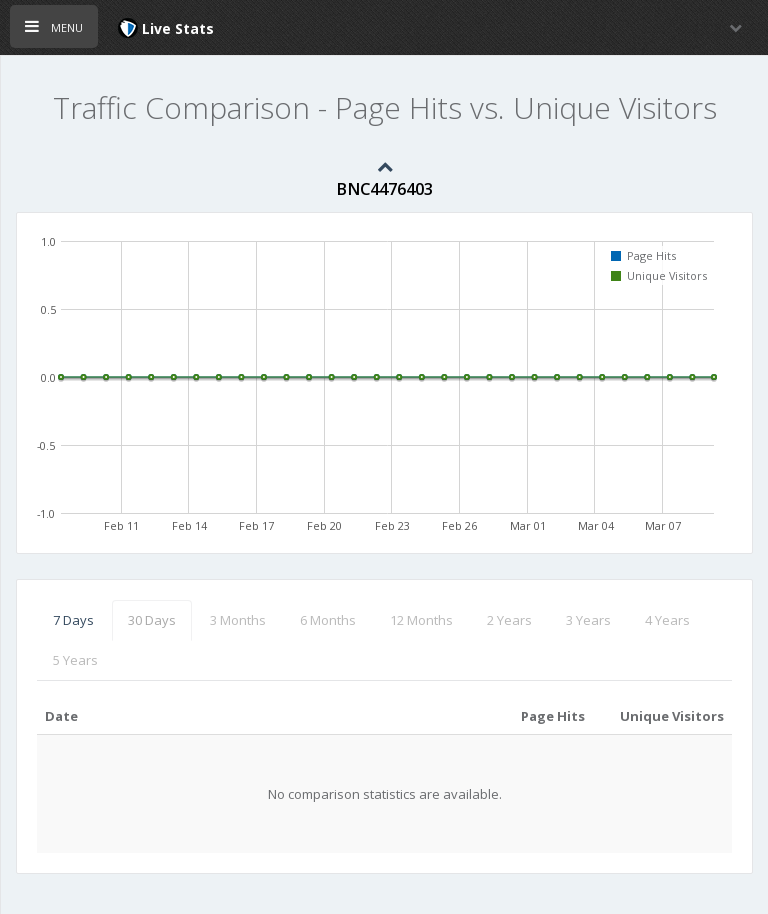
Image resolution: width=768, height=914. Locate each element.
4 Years (667, 620)
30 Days (152, 620)
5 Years (75, 660)
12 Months (421, 620)
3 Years (588, 620)
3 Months (238, 620)
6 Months (328, 620)
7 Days (73, 620)
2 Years (509, 620)
